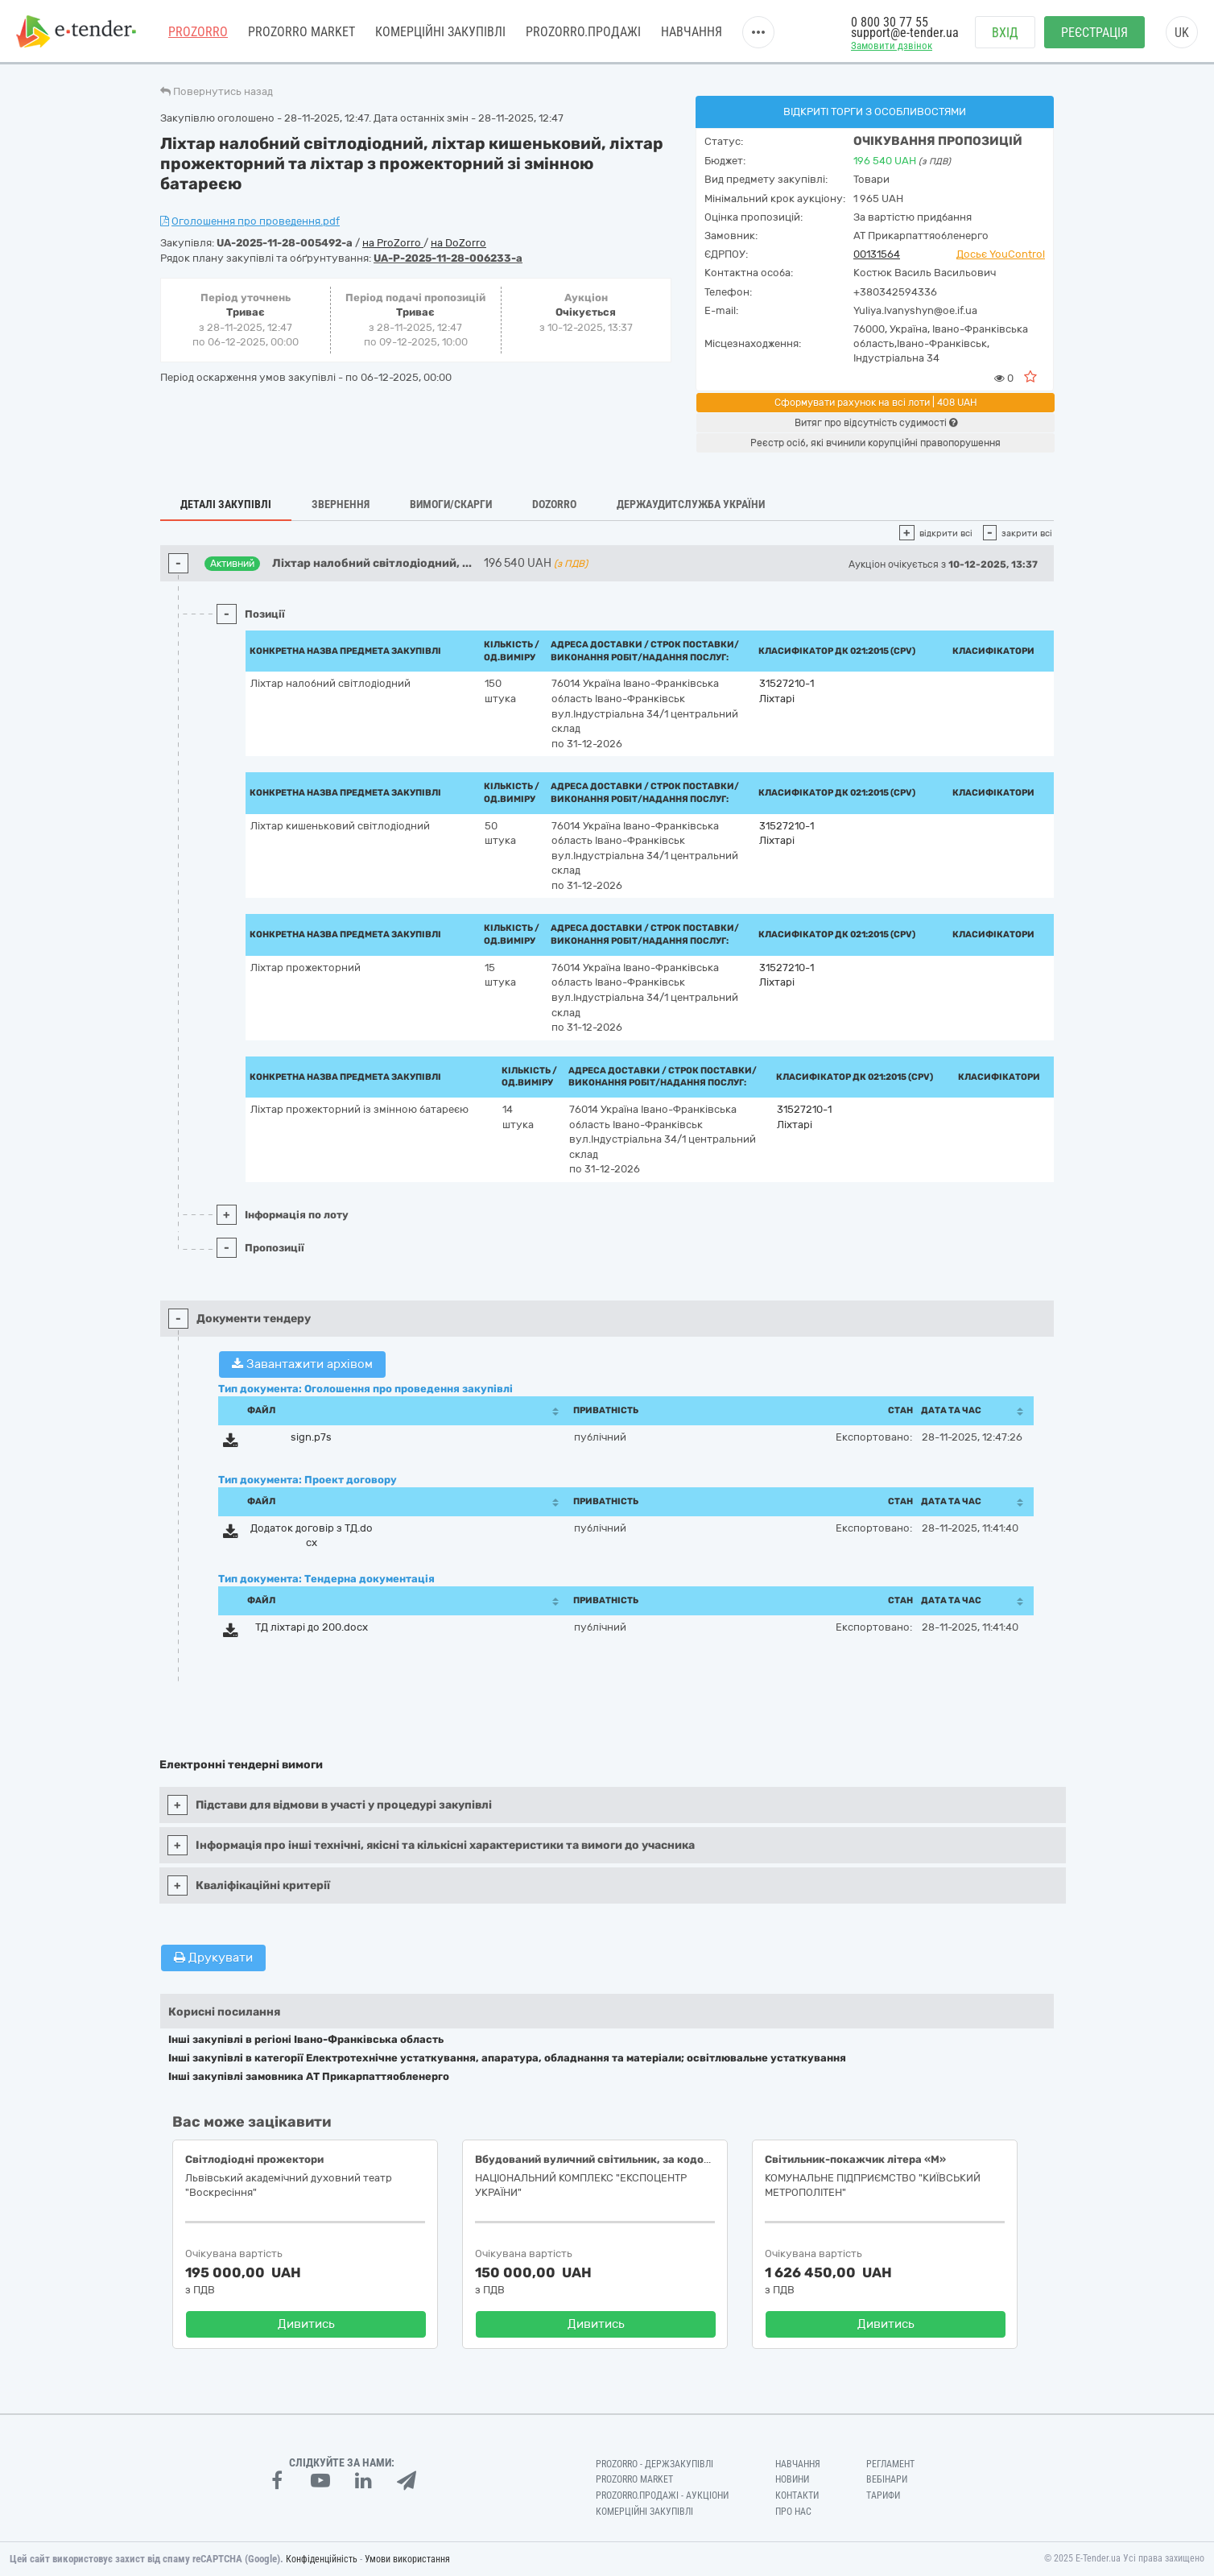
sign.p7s (311, 1437)
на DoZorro (458, 243)
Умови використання (407, 2559)
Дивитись (306, 2324)
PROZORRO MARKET (301, 31)
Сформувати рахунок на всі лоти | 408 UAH (875, 402)
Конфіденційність (321, 2559)
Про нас (793, 2511)
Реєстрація (1094, 32)
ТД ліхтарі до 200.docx (311, 1627)
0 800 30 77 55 (889, 22)
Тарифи (883, 2495)
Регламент (890, 2464)
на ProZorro (392, 243)
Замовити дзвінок (891, 45)
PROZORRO (198, 31)
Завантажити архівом (302, 1364)
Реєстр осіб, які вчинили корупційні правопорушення (875, 443)
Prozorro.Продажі (583, 31)
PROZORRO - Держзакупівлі (654, 2464)
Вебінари (886, 2479)
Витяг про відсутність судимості (876, 422)
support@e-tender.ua (905, 32)
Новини (792, 2479)
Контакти (797, 2495)
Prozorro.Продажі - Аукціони (662, 2495)
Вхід (1005, 32)
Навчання (691, 31)
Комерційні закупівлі (440, 31)
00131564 (876, 254)
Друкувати (213, 1957)
